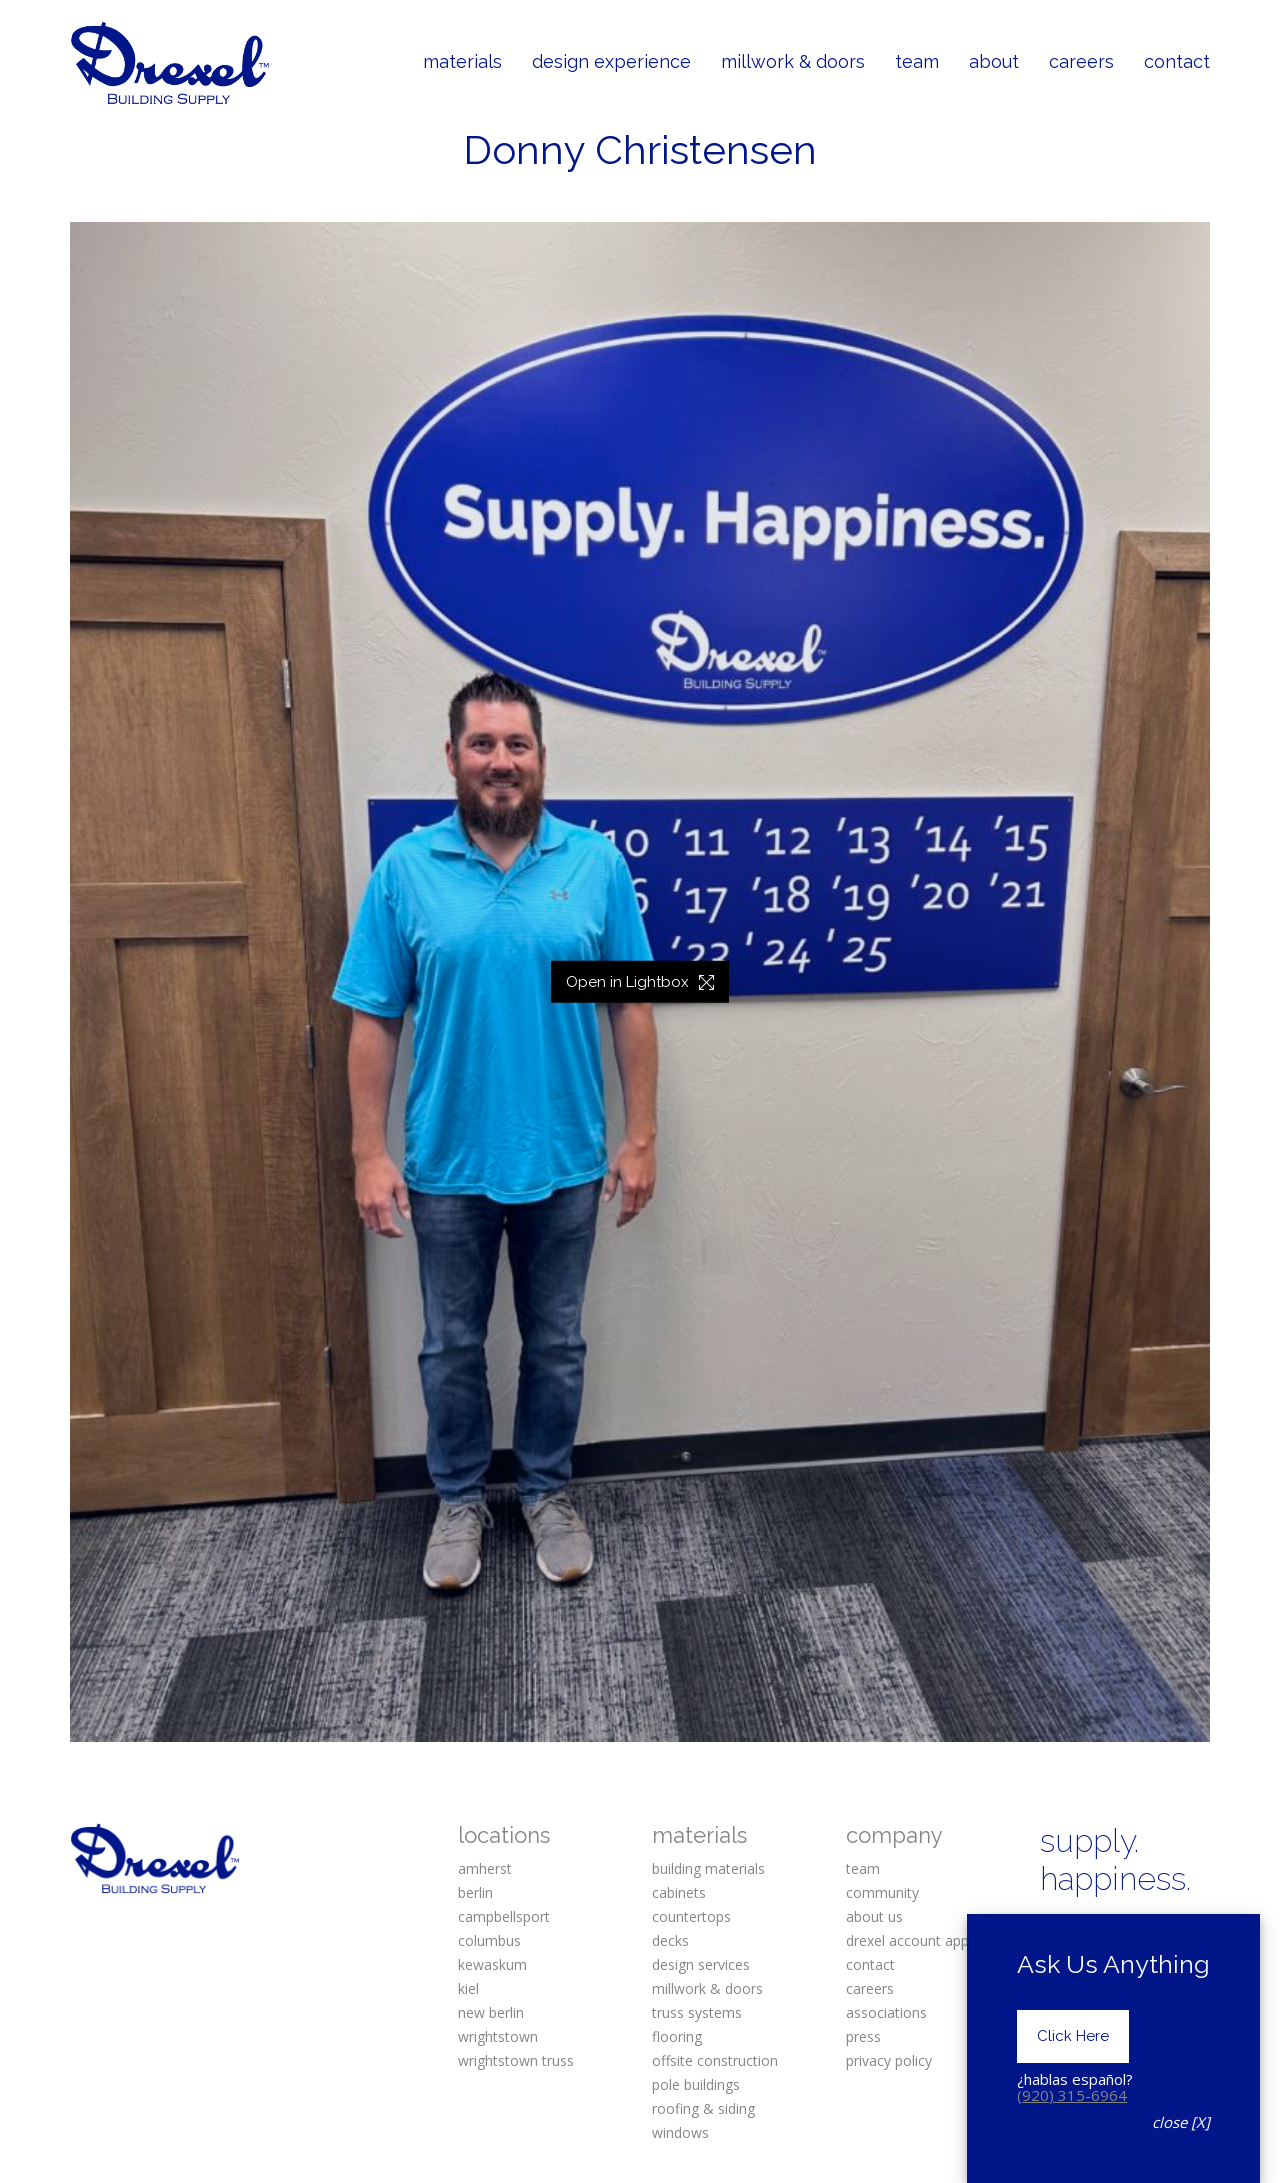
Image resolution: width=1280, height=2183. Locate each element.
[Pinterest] (1180, 1932)
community (882, 1892)
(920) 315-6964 (1072, 2151)
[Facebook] (1057, 1932)
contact (870, 1964)
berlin (475, 1892)
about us (874, 1916)
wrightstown (498, 2036)
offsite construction (715, 2060)
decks (670, 1940)
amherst (485, 1868)
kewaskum (492, 1964)
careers (870, 1988)
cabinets (679, 1892)
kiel (468, 1988)
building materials (708, 1868)
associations (886, 2012)
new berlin (491, 2012)
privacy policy (889, 2060)
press (863, 2036)
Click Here (1073, 2092)
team (863, 1868)
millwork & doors (707, 1988)
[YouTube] (1119, 1965)
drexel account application (930, 1940)
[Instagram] (1119, 1932)
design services (701, 1964)
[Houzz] (1180, 1965)
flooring (677, 2036)
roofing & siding (703, 2108)
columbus (489, 1940)
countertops (691, 1916)
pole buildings (696, 2084)
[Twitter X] (1057, 1965)
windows (680, 2132)
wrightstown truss (516, 2060)
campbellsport (504, 1916)
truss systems (697, 2012)
